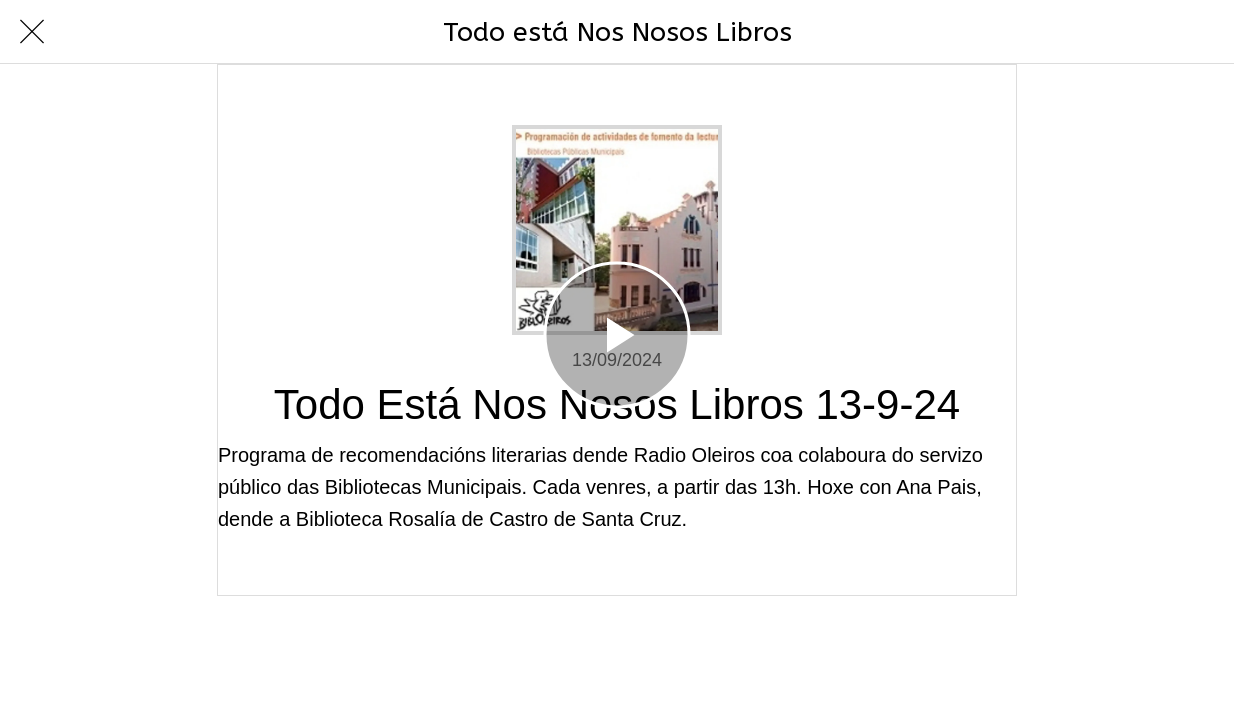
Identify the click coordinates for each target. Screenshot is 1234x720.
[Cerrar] (32, 32)
